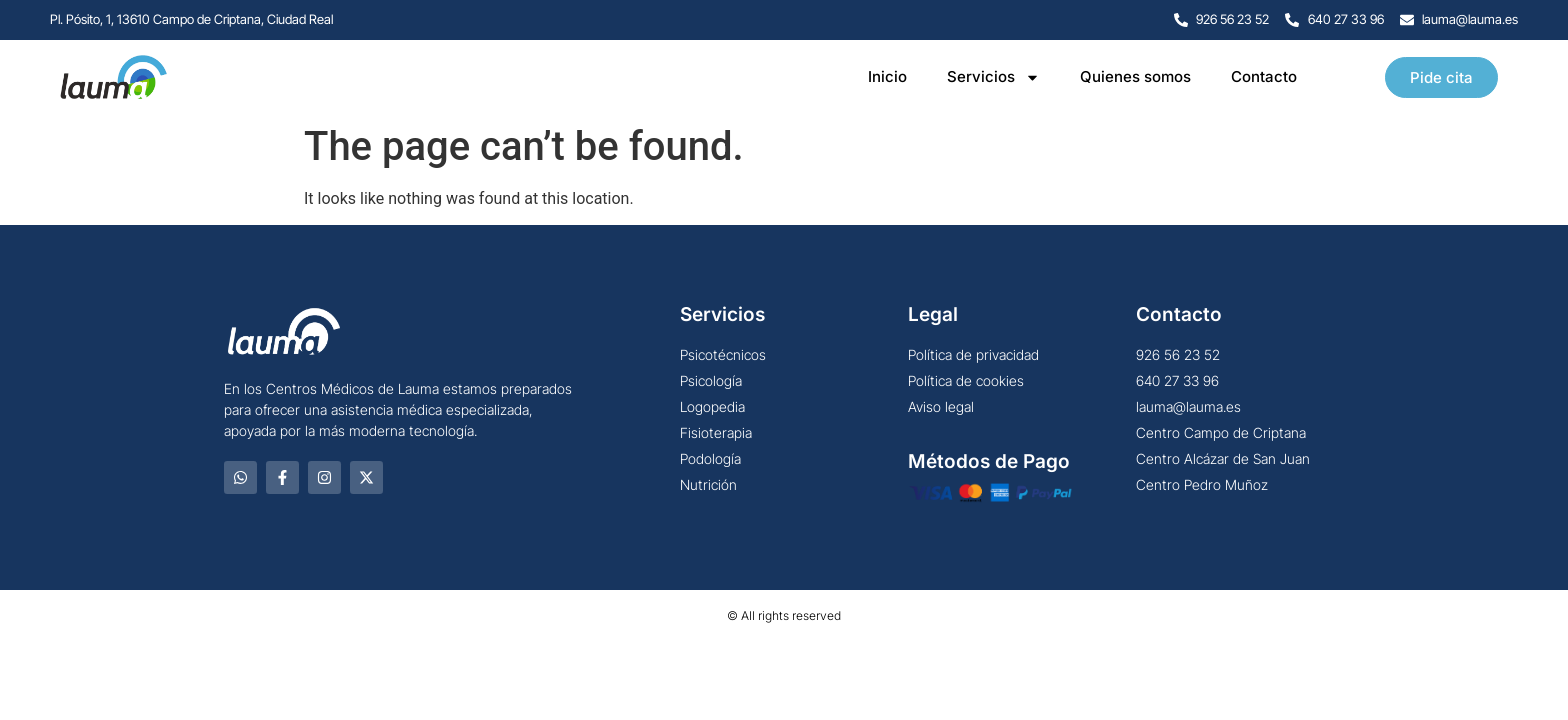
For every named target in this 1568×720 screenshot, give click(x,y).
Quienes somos (1135, 76)
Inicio (887, 76)
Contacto (1264, 76)
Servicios (993, 77)
